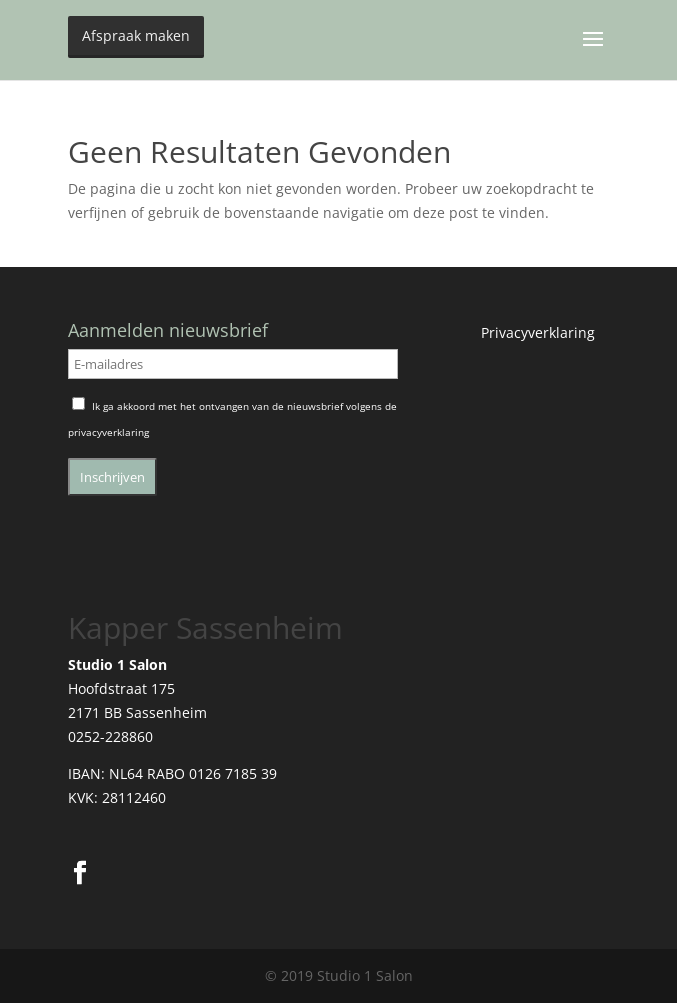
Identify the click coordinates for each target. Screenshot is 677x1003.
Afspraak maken (136, 35)
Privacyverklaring (538, 332)
